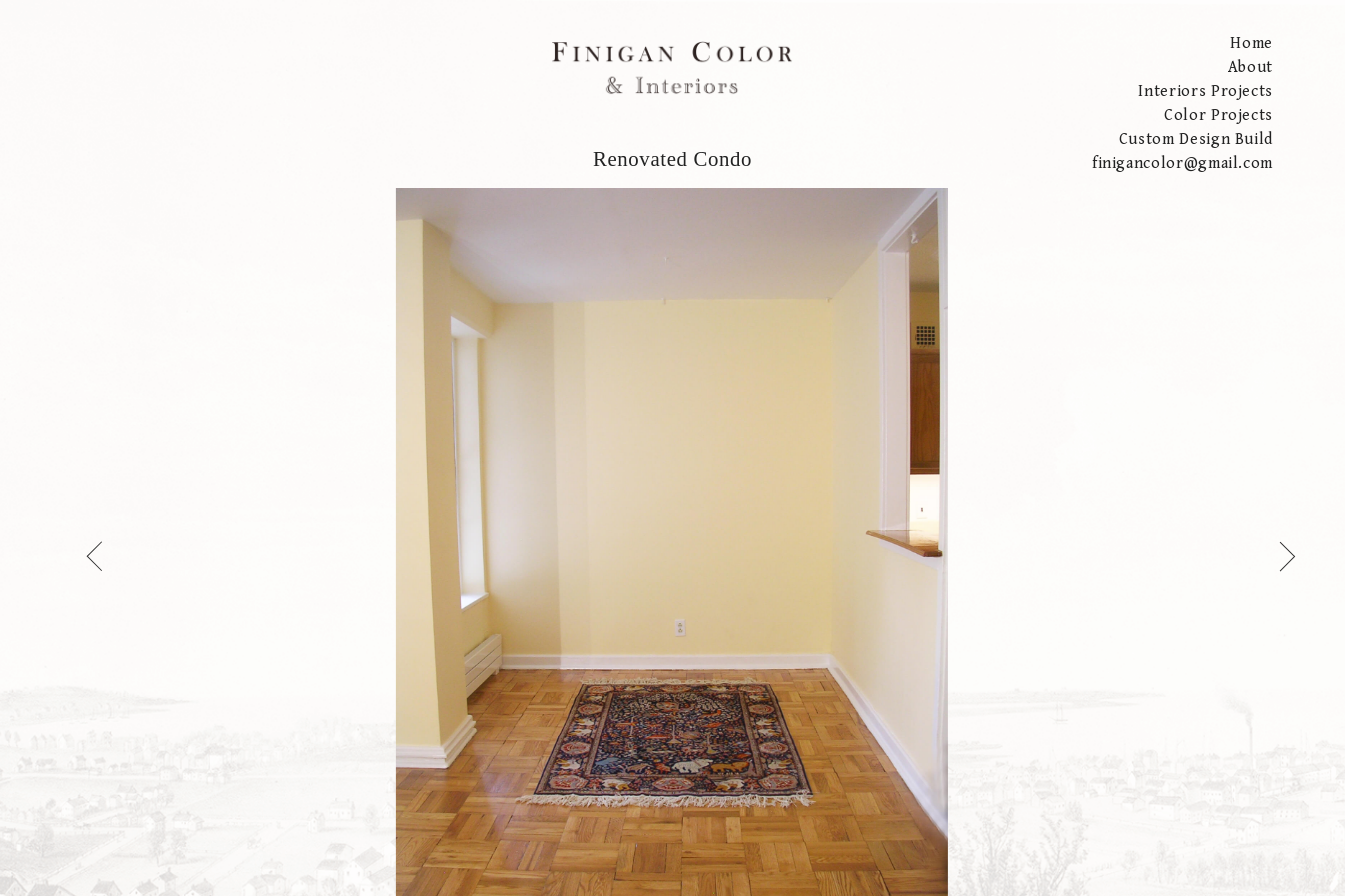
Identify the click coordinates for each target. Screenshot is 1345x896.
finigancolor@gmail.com (1182, 163)
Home (1251, 43)
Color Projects (1218, 115)
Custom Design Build (1196, 139)
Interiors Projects (1205, 91)
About (1250, 67)
